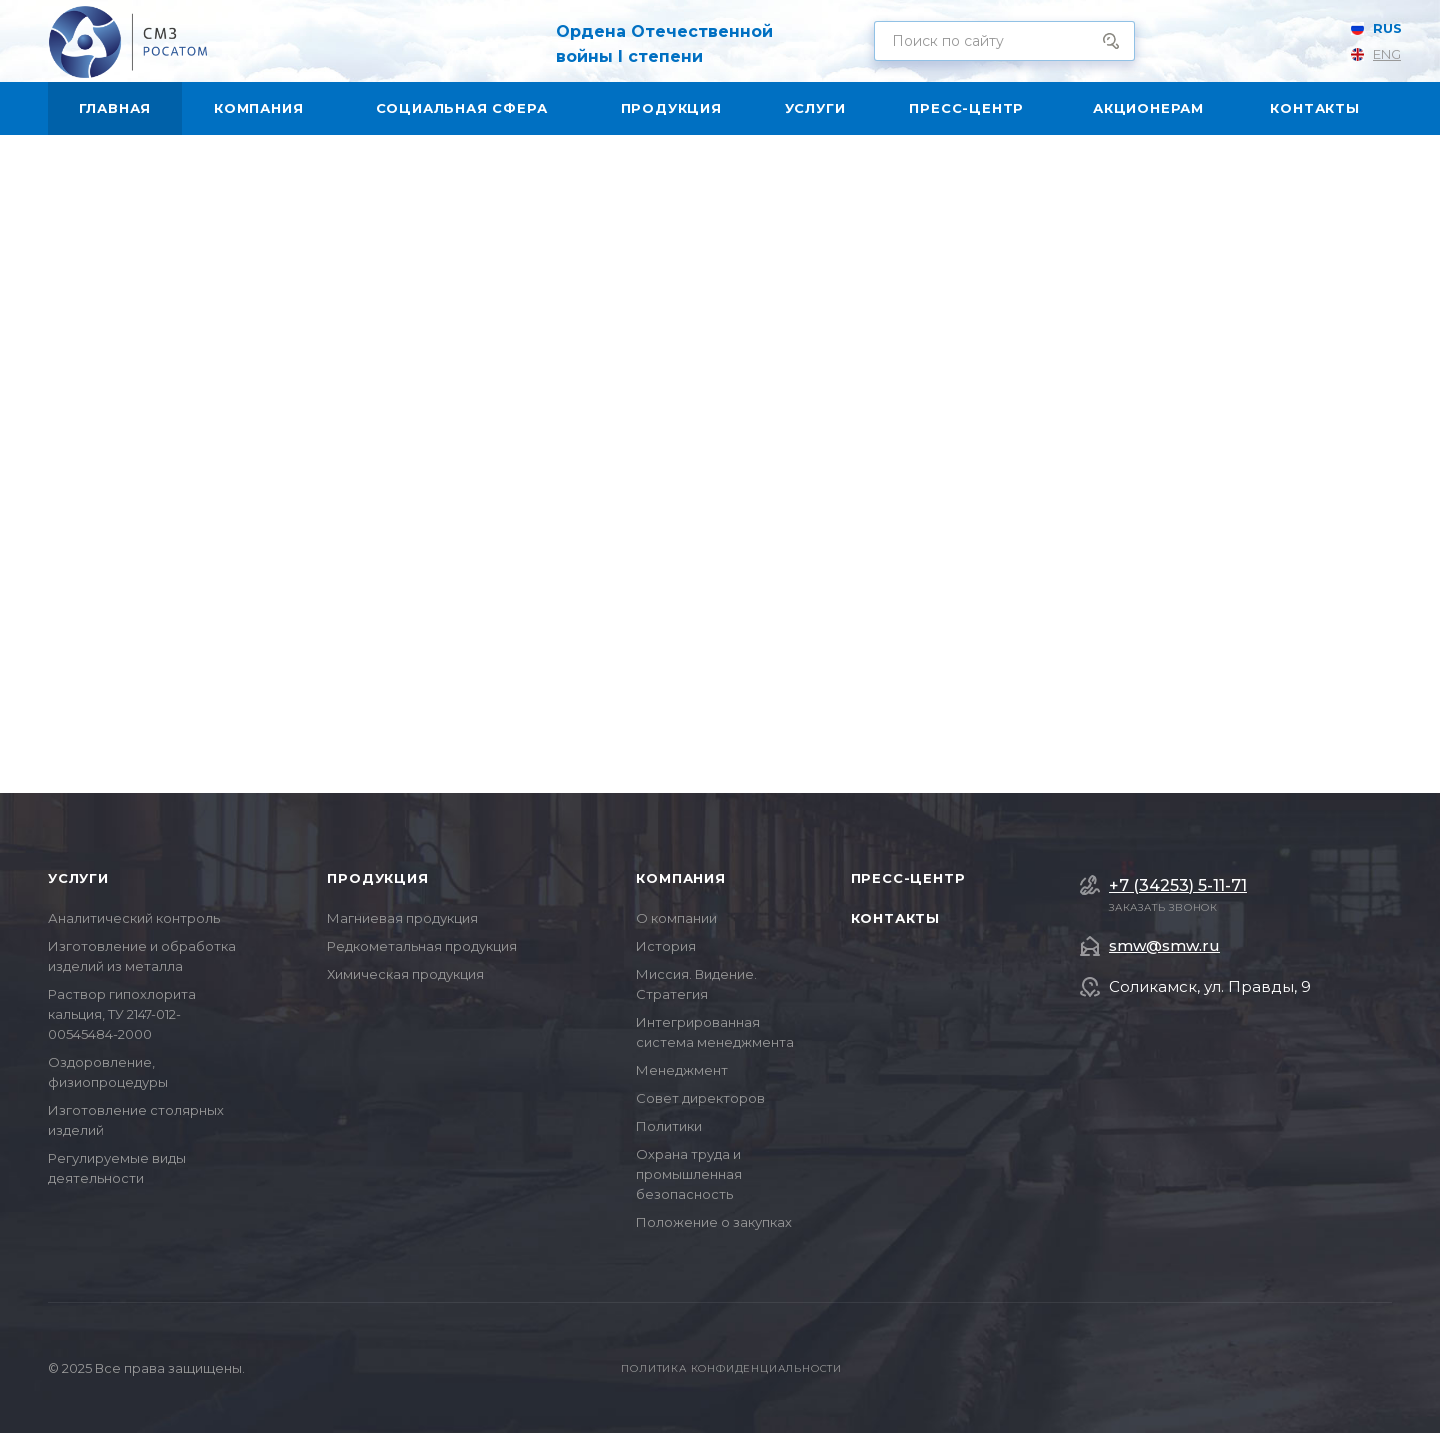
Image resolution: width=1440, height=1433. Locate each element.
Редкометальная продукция (422, 946)
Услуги (78, 878)
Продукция (377, 878)
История (666, 946)
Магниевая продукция (402, 918)
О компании (676, 918)
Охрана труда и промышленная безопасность (689, 1174)
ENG (1382, 54)
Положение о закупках (714, 1222)
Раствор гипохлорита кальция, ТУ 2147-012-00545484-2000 (122, 1014)
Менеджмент (682, 1070)
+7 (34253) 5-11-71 (1178, 886)
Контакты (895, 918)
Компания (680, 878)
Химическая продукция (405, 974)
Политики (669, 1126)
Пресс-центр (908, 878)
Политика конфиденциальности (731, 1368)
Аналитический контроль (134, 918)
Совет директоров (700, 1098)
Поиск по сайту (1111, 41)
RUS (1382, 28)
